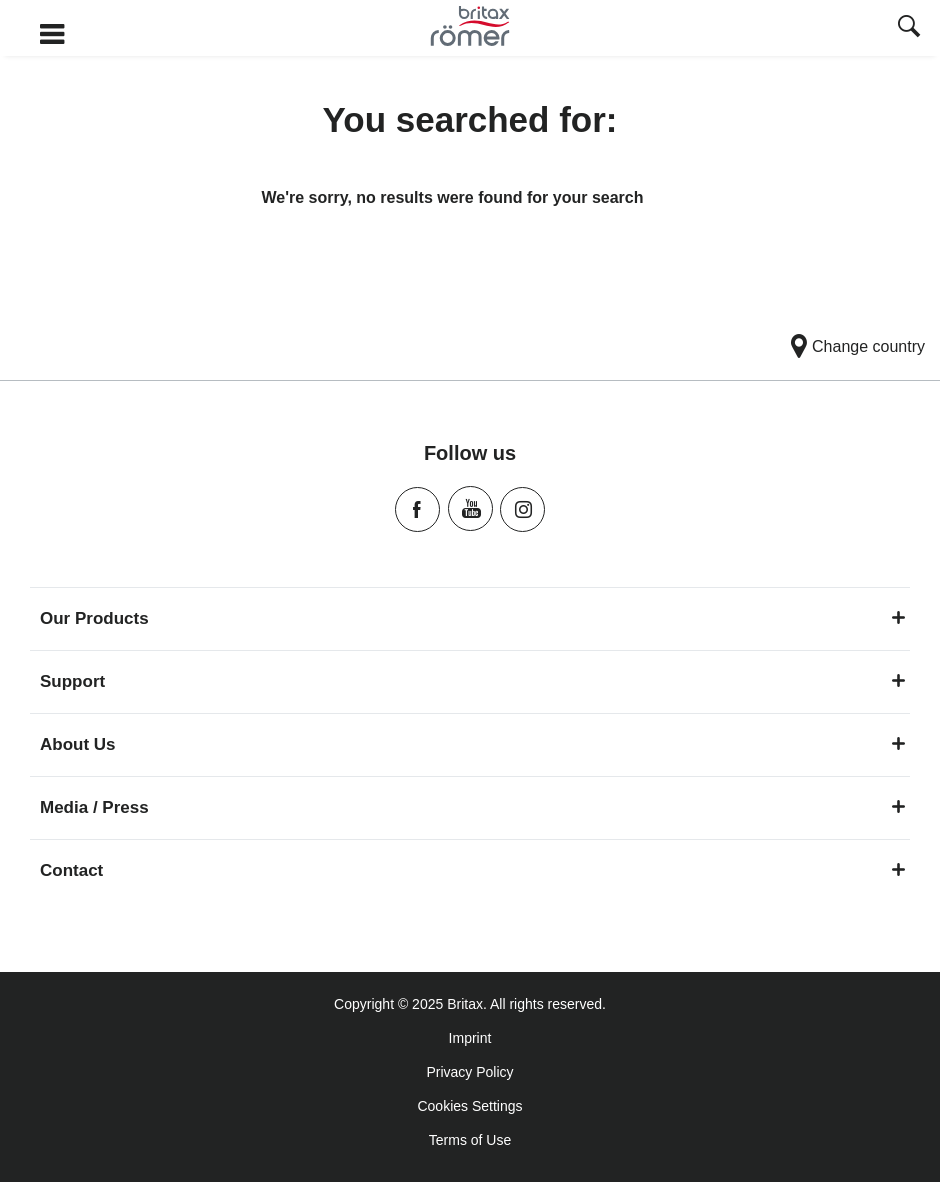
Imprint (470, 1038)
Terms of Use (470, 1140)
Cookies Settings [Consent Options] (469, 1106)
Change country (868, 346)
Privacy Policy (469, 1072)
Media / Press (472, 807)
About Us (472, 744)
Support (472, 681)
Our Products (472, 618)
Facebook (417, 509)
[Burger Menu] (156, 35)
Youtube (470, 508)
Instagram (522, 509)
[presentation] (909, 28)
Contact (472, 870)
